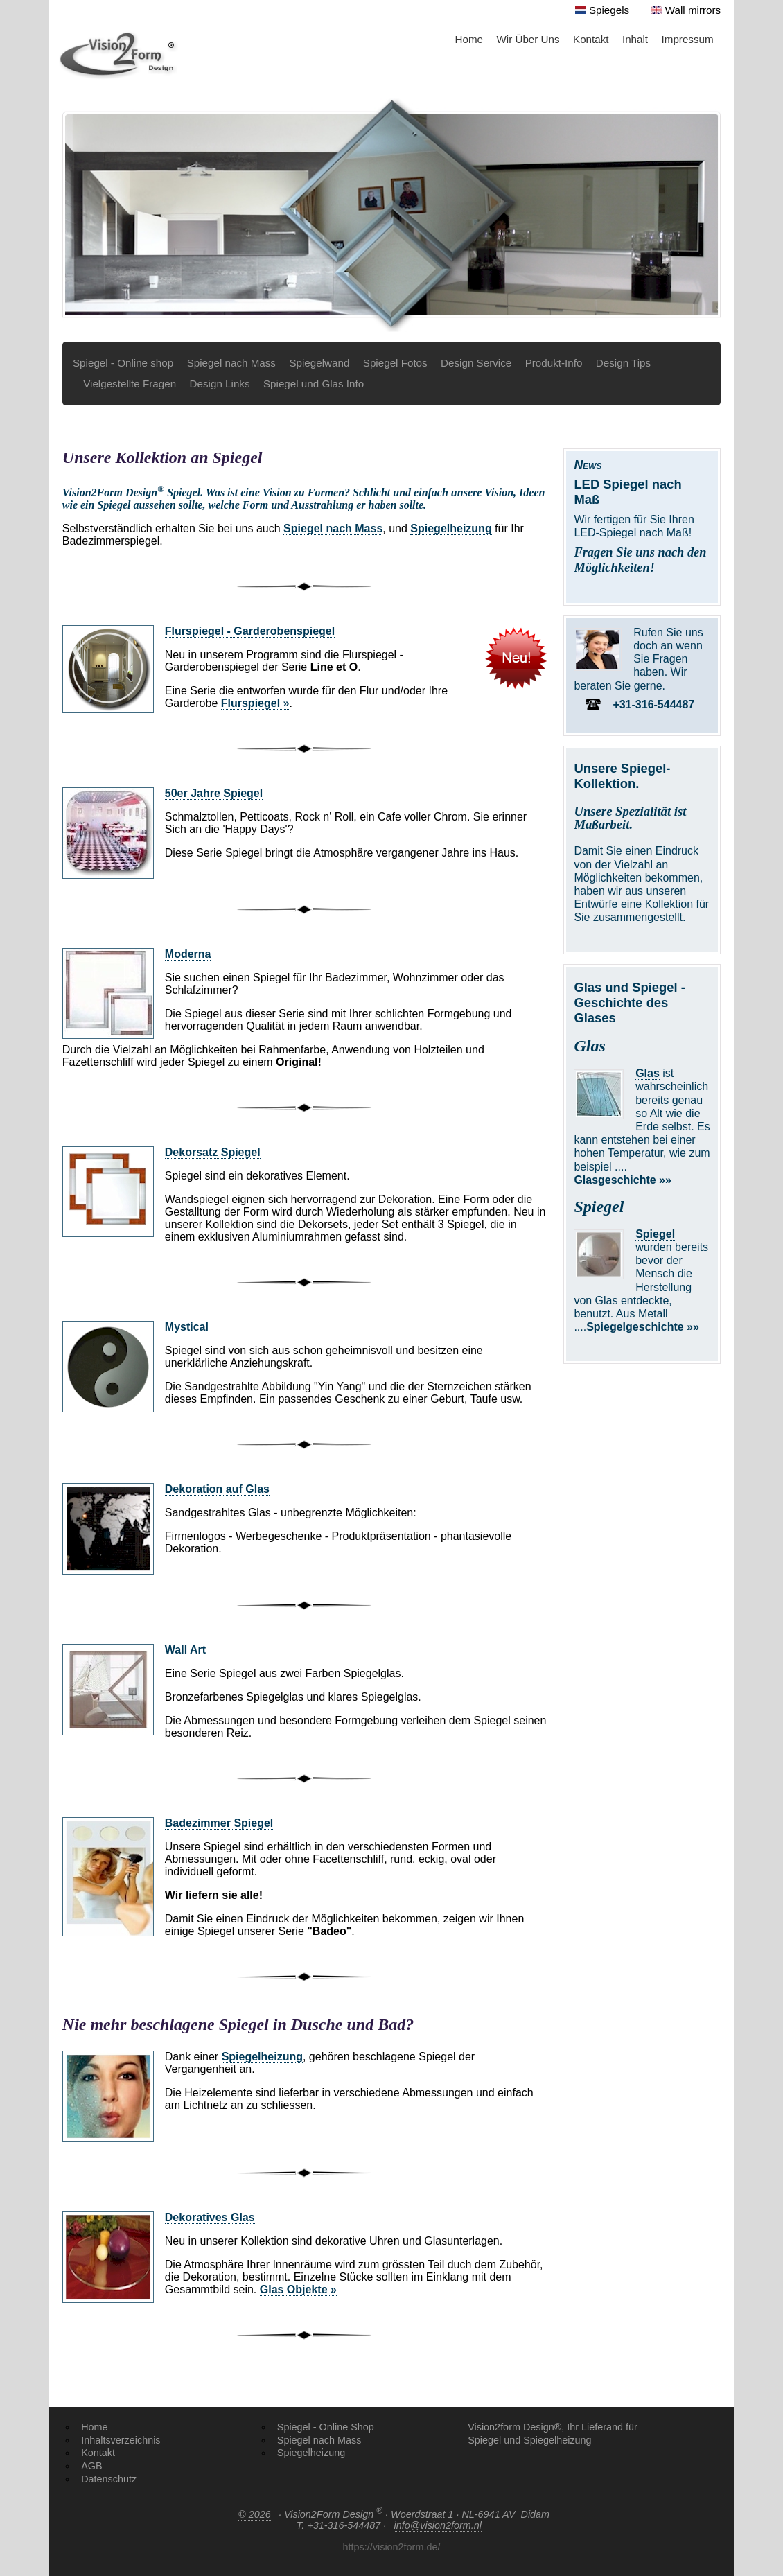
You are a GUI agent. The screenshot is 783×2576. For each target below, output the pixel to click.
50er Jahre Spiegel (214, 793)
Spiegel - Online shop (123, 363)
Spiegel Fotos (395, 363)
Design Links (220, 383)
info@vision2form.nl (438, 2525)
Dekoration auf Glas (217, 1489)
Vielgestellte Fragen (129, 383)
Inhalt (635, 39)
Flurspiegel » (255, 703)
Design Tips (623, 363)
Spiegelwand (319, 363)
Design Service (476, 363)
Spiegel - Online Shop (325, 2427)
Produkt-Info (554, 363)
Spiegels (609, 10)
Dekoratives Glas (210, 2217)
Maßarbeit (601, 824)
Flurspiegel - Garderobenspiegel (250, 631)
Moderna (188, 954)
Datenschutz (109, 2479)
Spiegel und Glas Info (313, 383)
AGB (91, 2465)
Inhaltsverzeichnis (120, 2440)
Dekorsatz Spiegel (213, 1152)
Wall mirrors (693, 10)
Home (469, 39)
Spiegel (655, 1234)
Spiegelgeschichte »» (642, 1327)
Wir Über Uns (527, 39)
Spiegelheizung (450, 528)
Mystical (187, 1327)
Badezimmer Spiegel (219, 1823)
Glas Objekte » (298, 2289)
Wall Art (185, 1650)
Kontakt (591, 39)
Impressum (688, 39)
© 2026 (254, 2514)
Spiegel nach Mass (231, 363)
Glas (647, 1073)
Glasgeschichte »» (622, 1180)
